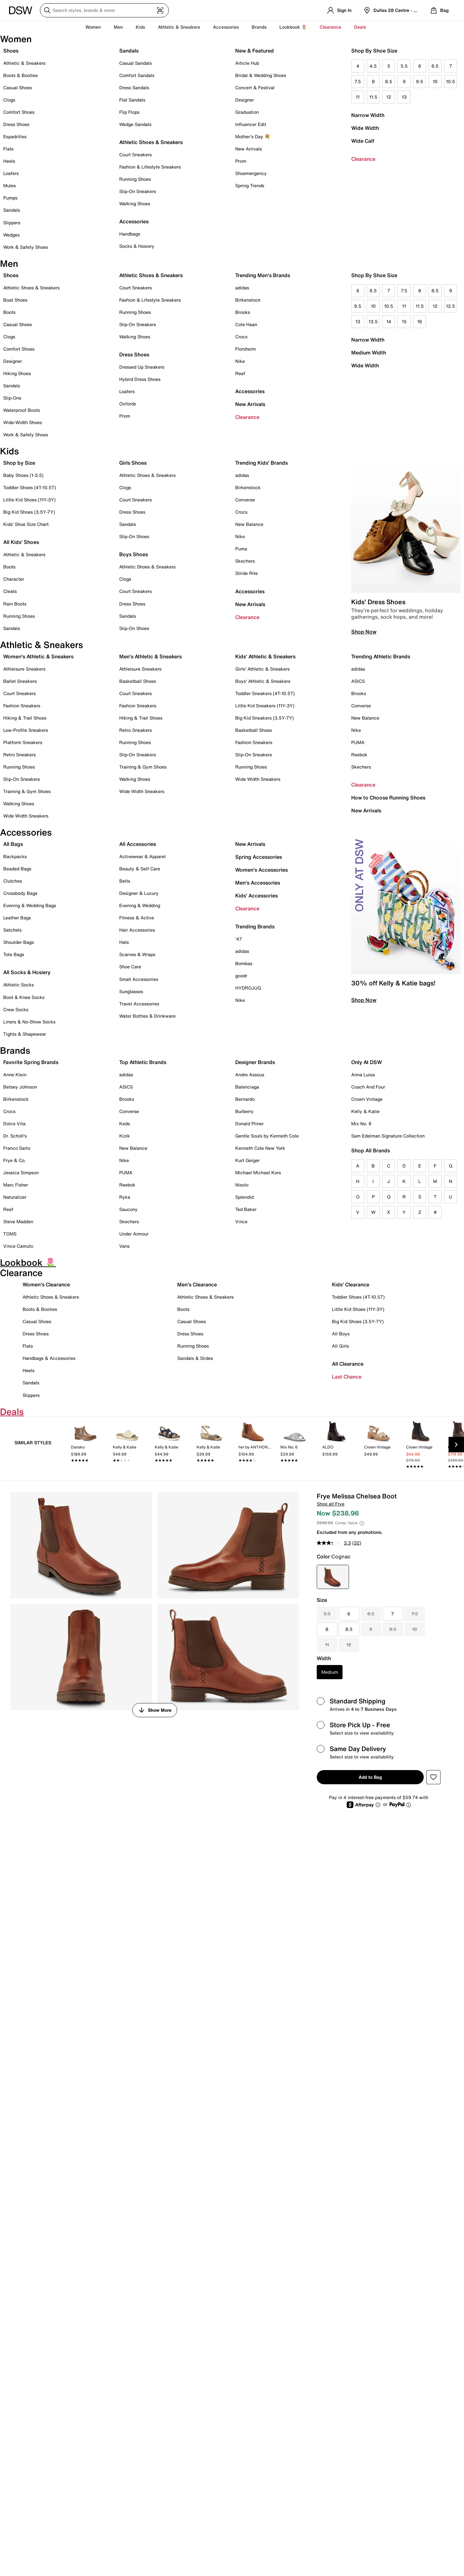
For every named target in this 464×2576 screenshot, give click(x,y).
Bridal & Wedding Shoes (260, 75)
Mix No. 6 (361, 1123)
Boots (9, 312)
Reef (240, 373)
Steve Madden (18, 1221)
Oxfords (127, 403)
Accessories (250, 391)
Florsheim (245, 348)
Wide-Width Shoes (22, 422)
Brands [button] (259, 27)
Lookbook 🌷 (293, 27)
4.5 (373, 66)
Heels (9, 161)
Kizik (124, 1135)
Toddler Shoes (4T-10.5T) (29, 487)
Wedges (11, 234)
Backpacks (15, 856)
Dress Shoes (16, 124)
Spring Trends (249, 185)
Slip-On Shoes (134, 536)
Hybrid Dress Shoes (139, 379)
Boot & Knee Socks (23, 997)
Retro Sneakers (19, 754)
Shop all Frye (330, 1503)
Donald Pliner (249, 1123)
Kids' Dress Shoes (378, 601)
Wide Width (365, 128)
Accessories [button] (226, 27)
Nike (240, 361)
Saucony (128, 1209)
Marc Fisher (15, 1184)
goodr (241, 975)
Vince (241, 1221)
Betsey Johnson (20, 1086)
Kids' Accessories (256, 895)
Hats (124, 942)
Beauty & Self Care (139, 868)
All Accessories (137, 844)
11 (358, 96)
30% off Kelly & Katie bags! (393, 983)
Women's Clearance (46, 1284)
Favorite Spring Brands (30, 1062)
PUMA (357, 742)
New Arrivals (248, 148)
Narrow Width (367, 115)
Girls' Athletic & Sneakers (262, 668)
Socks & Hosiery (136, 246)
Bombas (243, 963)
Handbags (129, 233)
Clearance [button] (330, 27)
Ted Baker (245, 1209)
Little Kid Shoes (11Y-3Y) (29, 499)
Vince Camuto (18, 1246)
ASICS (358, 681)
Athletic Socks (18, 984)
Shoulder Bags (18, 942)
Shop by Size (19, 463)
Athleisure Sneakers (24, 668)
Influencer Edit (250, 124)
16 (419, 321)
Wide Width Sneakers (25, 815)
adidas (242, 287)
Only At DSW (366, 1062)
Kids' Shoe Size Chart (26, 524)
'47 (238, 938)
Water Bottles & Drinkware (147, 1015)
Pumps (10, 197)
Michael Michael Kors (258, 1172)
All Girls (340, 1345)
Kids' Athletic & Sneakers (265, 656)
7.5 (357, 81)
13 (404, 96)
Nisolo (241, 1184)
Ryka (124, 1197)
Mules (9, 185)
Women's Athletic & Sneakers (38, 656)
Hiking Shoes (17, 373)
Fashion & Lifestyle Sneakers (150, 166)
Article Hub (247, 63)
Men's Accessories (257, 882)
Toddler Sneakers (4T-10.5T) (265, 693)
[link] (85, 1446)
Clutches (12, 880)
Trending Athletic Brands (380, 656)
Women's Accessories (261, 870)
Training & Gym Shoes (27, 791)
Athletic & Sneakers (24, 63)
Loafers (11, 173)
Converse (245, 499)
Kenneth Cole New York (260, 1148)
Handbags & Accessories (49, 1358)
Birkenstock (248, 299)
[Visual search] (160, 10)
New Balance (249, 524)
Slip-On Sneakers (137, 191)
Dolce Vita (14, 1123)
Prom (240, 161)
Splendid (244, 1197)
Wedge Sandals (135, 124)
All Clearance (347, 1364)
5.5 (404, 66)
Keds (124, 1123)
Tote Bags (13, 954)
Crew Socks (15, 1009)
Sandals (11, 210)
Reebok (359, 754)
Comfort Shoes (18, 112)
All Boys (341, 1333)
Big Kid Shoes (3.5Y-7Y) (29, 511)
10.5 (450, 81)
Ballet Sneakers (20, 681)
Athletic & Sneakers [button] (179, 27)
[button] (433, 1777)
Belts (124, 880)
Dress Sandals (134, 87)
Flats (8, 148)
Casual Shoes (17, 87)
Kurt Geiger (247, 1160)
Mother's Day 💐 (252, 136)
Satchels (12, 929)
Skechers (245, 560)
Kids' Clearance (350, 1284)
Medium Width (368, 352)
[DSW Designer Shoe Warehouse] (21, 10)
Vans (124, 1246)
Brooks (242, 312)
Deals (360, 27)
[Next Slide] (456, 1444)
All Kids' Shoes (21, 542)
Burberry (244, 1111)
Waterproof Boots (21, 410)
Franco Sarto (16, 1148)
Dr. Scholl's (15, 1135)
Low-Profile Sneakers (25, 730)
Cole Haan (246, 324)
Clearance (363, 159)
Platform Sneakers (22, 742)
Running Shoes (135, 179)
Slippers (11, 222)
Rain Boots (14, 603)
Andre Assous (249, 1074)
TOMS (9, 1233)
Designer (244, 99)
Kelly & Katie (365, 1111)
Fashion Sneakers (21, 705)
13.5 (373, 321)
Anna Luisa (363, 1074)
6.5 (435, 66)
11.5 (373, 96)
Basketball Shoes (137, 681)
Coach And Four (368, 1086)
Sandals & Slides (195, 1358)
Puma (241, 548)
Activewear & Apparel (142, 856)
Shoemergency (251, 173)
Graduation (247, 112)
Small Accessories (138, 979)
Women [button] (93, 27)
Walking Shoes (134, 203)
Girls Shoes (133, 463)
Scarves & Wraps (137, 954)
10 (435, 81)
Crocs (241, 336)
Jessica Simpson (21, 1172)
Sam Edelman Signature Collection (388, 1135)
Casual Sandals (135, 63)
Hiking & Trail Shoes (24, 717)
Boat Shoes (15, 299)
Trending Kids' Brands (261, 463)
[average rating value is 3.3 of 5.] (334, 1543)
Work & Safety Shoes (25, 247)
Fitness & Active (136, 917)
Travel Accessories (139, 1003)
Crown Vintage (366, 1099)
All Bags (13, 844)
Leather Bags (17, 917)
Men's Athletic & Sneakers (150, 656)
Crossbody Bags (20, 893)
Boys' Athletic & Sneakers (262, 681)
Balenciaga (247, 1086)
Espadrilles (14, 136)
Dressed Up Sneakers (141, 366)
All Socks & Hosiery (27, 972)
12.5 (450, 306)
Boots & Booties (20, 75)
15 (404, 321)
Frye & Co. (14, 1160)
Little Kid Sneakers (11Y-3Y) (265, 705)
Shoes (10, 50)
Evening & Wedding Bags (29, 905)
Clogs (9, 99)
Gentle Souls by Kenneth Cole (267, 1135)
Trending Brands (255, 926)
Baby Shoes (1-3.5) (23, 475)
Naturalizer (14, 1197)
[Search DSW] (104, 10)
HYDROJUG (248, 987)
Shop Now (363, 631)
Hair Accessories (137, 929)
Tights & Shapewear (24, 1034)
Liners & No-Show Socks (29, 1021)
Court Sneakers (135, 154)
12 (388, 96)
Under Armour (134, 1233)
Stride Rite (246, 573)
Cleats (10, 591)
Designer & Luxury (139, 893)
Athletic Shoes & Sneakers (151, 142)
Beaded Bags (17, 868)
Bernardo (245, 1099)
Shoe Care (130, 966)
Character (13, 579)
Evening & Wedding (139, 905)
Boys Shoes (133, 554)
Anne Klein (14, 1074)
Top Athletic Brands (142, 1062)
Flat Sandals (132, 99)
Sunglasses (131, 991)
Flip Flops (129, 112)
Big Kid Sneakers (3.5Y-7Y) (264, 717)
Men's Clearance (197, 1284)
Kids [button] (140, 27)
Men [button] (118, 27)
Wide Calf (362, 141)
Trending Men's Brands (262, 275)
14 (388, 321)
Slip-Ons (12, 397)
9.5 (419, 81)
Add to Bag (370, 1777)
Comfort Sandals (136, 75)
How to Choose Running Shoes (388, 797)
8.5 (388, 81)
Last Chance (347, 1376)
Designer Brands (255, 1062)
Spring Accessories (258, 857)
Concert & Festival (255, 87)
